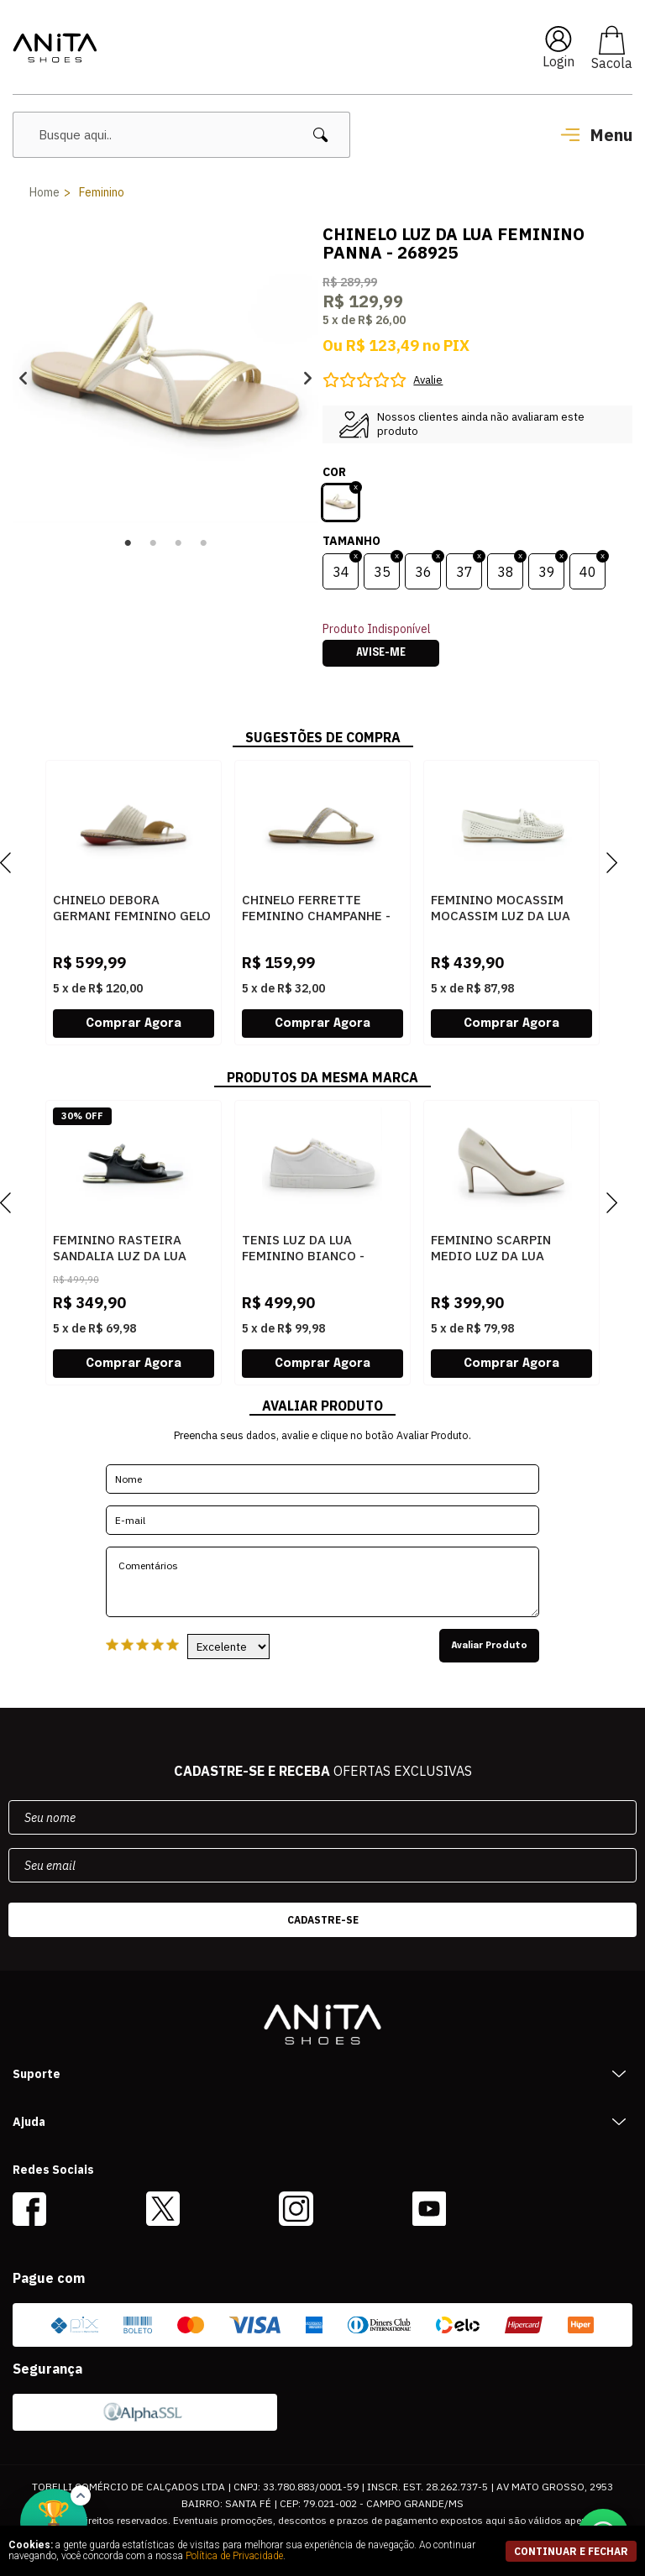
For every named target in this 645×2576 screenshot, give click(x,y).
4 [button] (203, 543)
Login (558, 61)
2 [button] (152, 543)
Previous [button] (23, 378)
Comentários (322, 1582)
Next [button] (307, 378)
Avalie (428, 380)
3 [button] (178, 543)
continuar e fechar (571, 2551)
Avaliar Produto (489, 1645)
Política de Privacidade (234, 2556)
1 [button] (127, 543)
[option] (165, 378)
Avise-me (381, 653)
